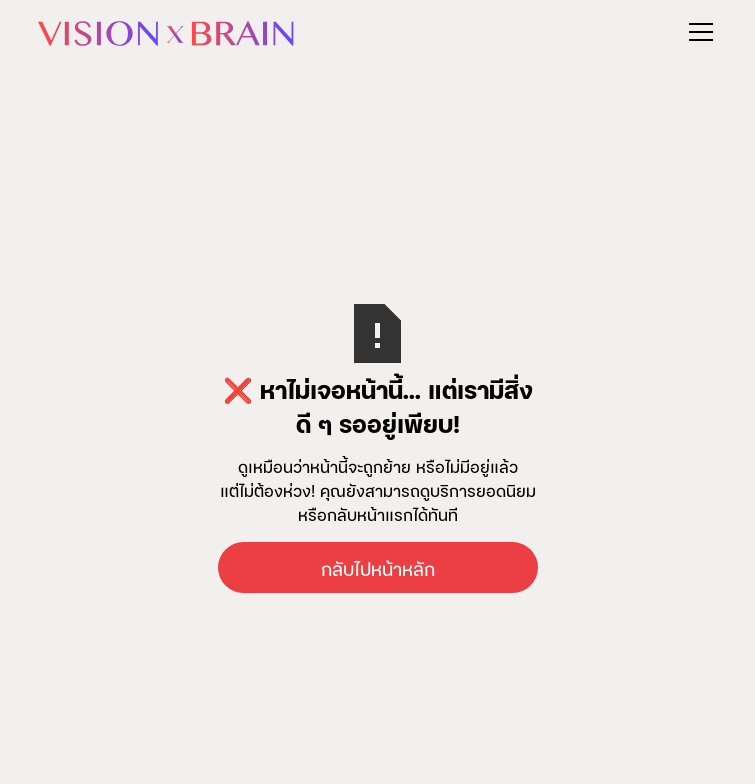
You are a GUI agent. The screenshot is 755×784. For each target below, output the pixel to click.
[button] (697, 32)
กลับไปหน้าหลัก (378, 567)
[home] (166, 31)
